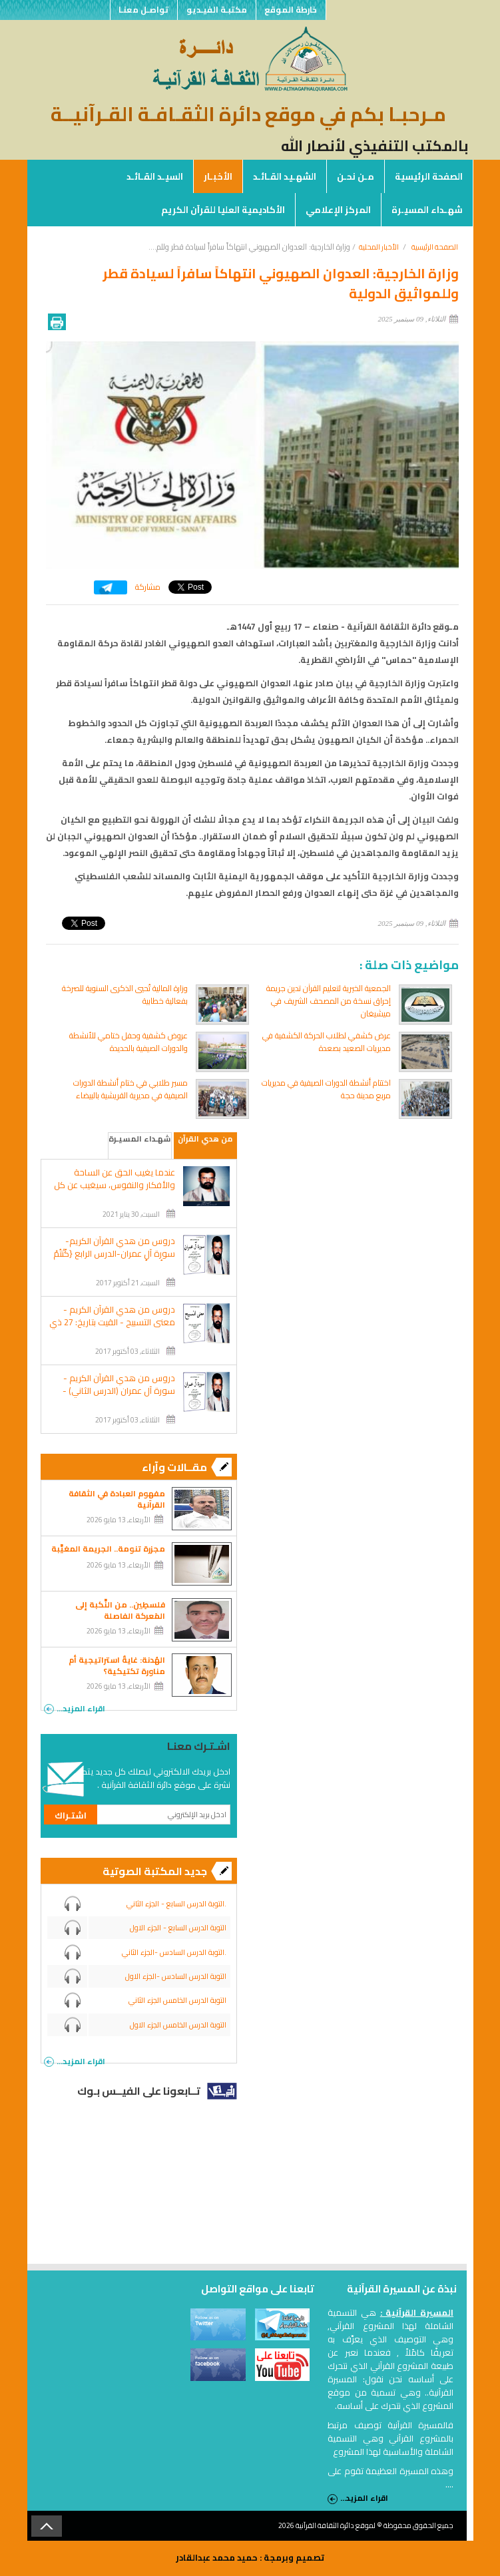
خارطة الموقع (290, 9)
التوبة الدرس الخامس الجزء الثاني (177, 2000)
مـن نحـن (355, 176)
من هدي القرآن (205, 1139)
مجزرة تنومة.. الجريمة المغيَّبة (108, 1548)
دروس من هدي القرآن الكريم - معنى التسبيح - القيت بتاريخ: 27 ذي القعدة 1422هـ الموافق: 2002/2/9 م (112, 1328)
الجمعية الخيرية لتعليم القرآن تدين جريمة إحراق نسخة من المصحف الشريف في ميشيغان (328, 1000)
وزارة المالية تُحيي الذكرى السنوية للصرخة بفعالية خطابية (125, 994)
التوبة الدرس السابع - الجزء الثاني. (176, 1903)
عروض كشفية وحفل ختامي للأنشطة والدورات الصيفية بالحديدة (128, 1042)
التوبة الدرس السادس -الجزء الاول (175, 1976)
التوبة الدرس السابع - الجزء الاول (178, 1927)
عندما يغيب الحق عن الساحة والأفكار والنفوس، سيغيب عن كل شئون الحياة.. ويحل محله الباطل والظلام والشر (114, 1191)
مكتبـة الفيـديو (216, 9)
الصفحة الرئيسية (429, 176)
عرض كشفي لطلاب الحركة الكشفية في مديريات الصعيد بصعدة (326, 1042)
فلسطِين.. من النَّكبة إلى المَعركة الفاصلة (120, 1610)
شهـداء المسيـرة (427, 209)
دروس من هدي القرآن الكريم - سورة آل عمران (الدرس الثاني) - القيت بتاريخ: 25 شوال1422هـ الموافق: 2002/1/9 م (119, 1397)
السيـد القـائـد (154, 176)
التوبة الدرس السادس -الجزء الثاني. (174, 1952)
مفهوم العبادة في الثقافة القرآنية (117, 1499)
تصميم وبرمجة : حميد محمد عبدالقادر (250, 2557)
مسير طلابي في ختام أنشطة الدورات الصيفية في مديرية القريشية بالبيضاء (130, 1089)
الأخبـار (218, 176)
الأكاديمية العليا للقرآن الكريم (223, 209)
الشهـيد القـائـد (284, 176)
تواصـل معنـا (143, 9)
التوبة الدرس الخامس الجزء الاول (178, 2025)
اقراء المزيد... (74, 1707)
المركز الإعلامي (338, 209)
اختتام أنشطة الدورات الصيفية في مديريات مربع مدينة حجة (326, 1089)
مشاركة (147, 586)
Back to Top (46, 2526)
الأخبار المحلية (379, 247)
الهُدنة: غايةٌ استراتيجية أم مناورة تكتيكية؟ (117, 1665)
